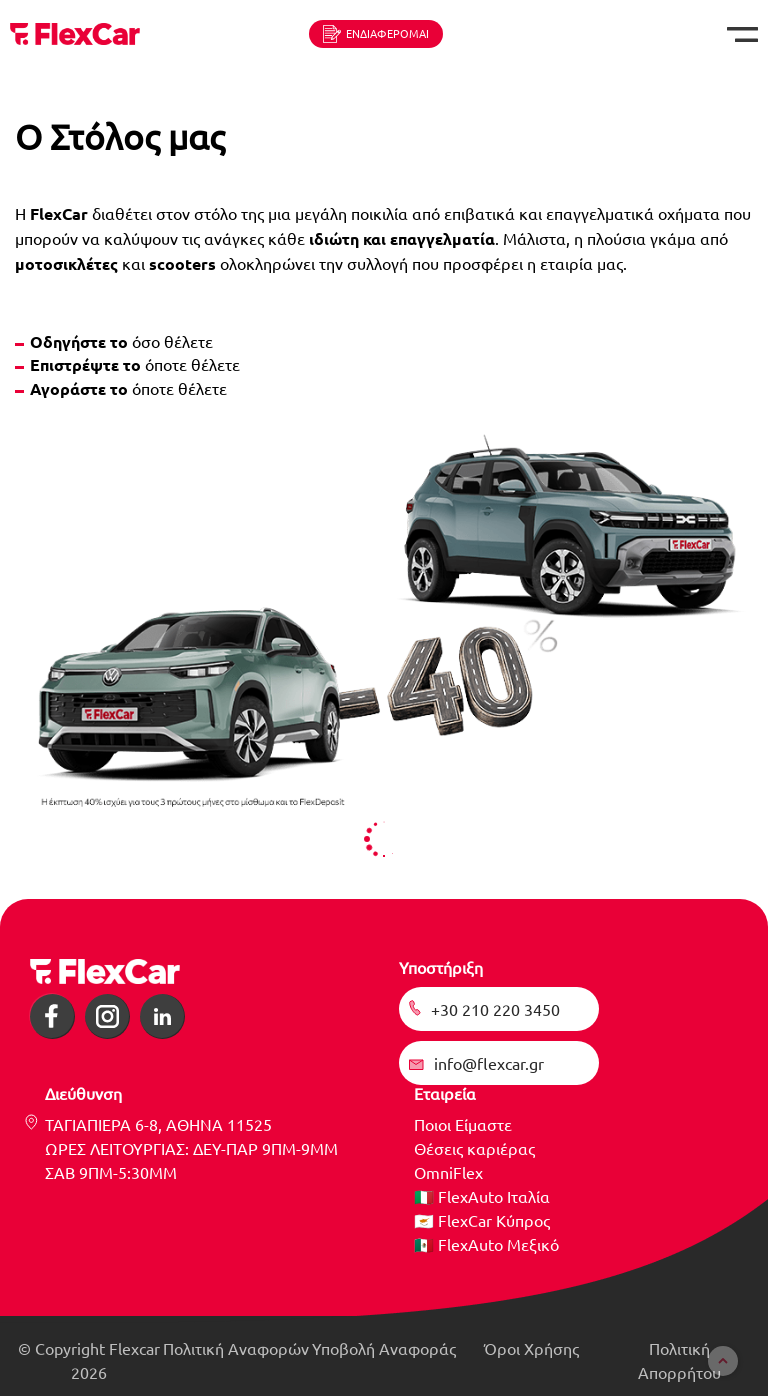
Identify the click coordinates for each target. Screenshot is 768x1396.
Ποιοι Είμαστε (463, 1124)
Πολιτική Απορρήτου (679, 1360)
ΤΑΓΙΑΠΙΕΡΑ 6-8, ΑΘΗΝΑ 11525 (158, 1124)
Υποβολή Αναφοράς (384, 1348)
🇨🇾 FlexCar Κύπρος (482, 1220)
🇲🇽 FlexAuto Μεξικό (486, 1244)
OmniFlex (448, 1172)
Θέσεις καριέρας (474, 1148)
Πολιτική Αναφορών (236, 1348)
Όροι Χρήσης (531, 1348)
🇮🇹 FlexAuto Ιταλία (482, 1196)
